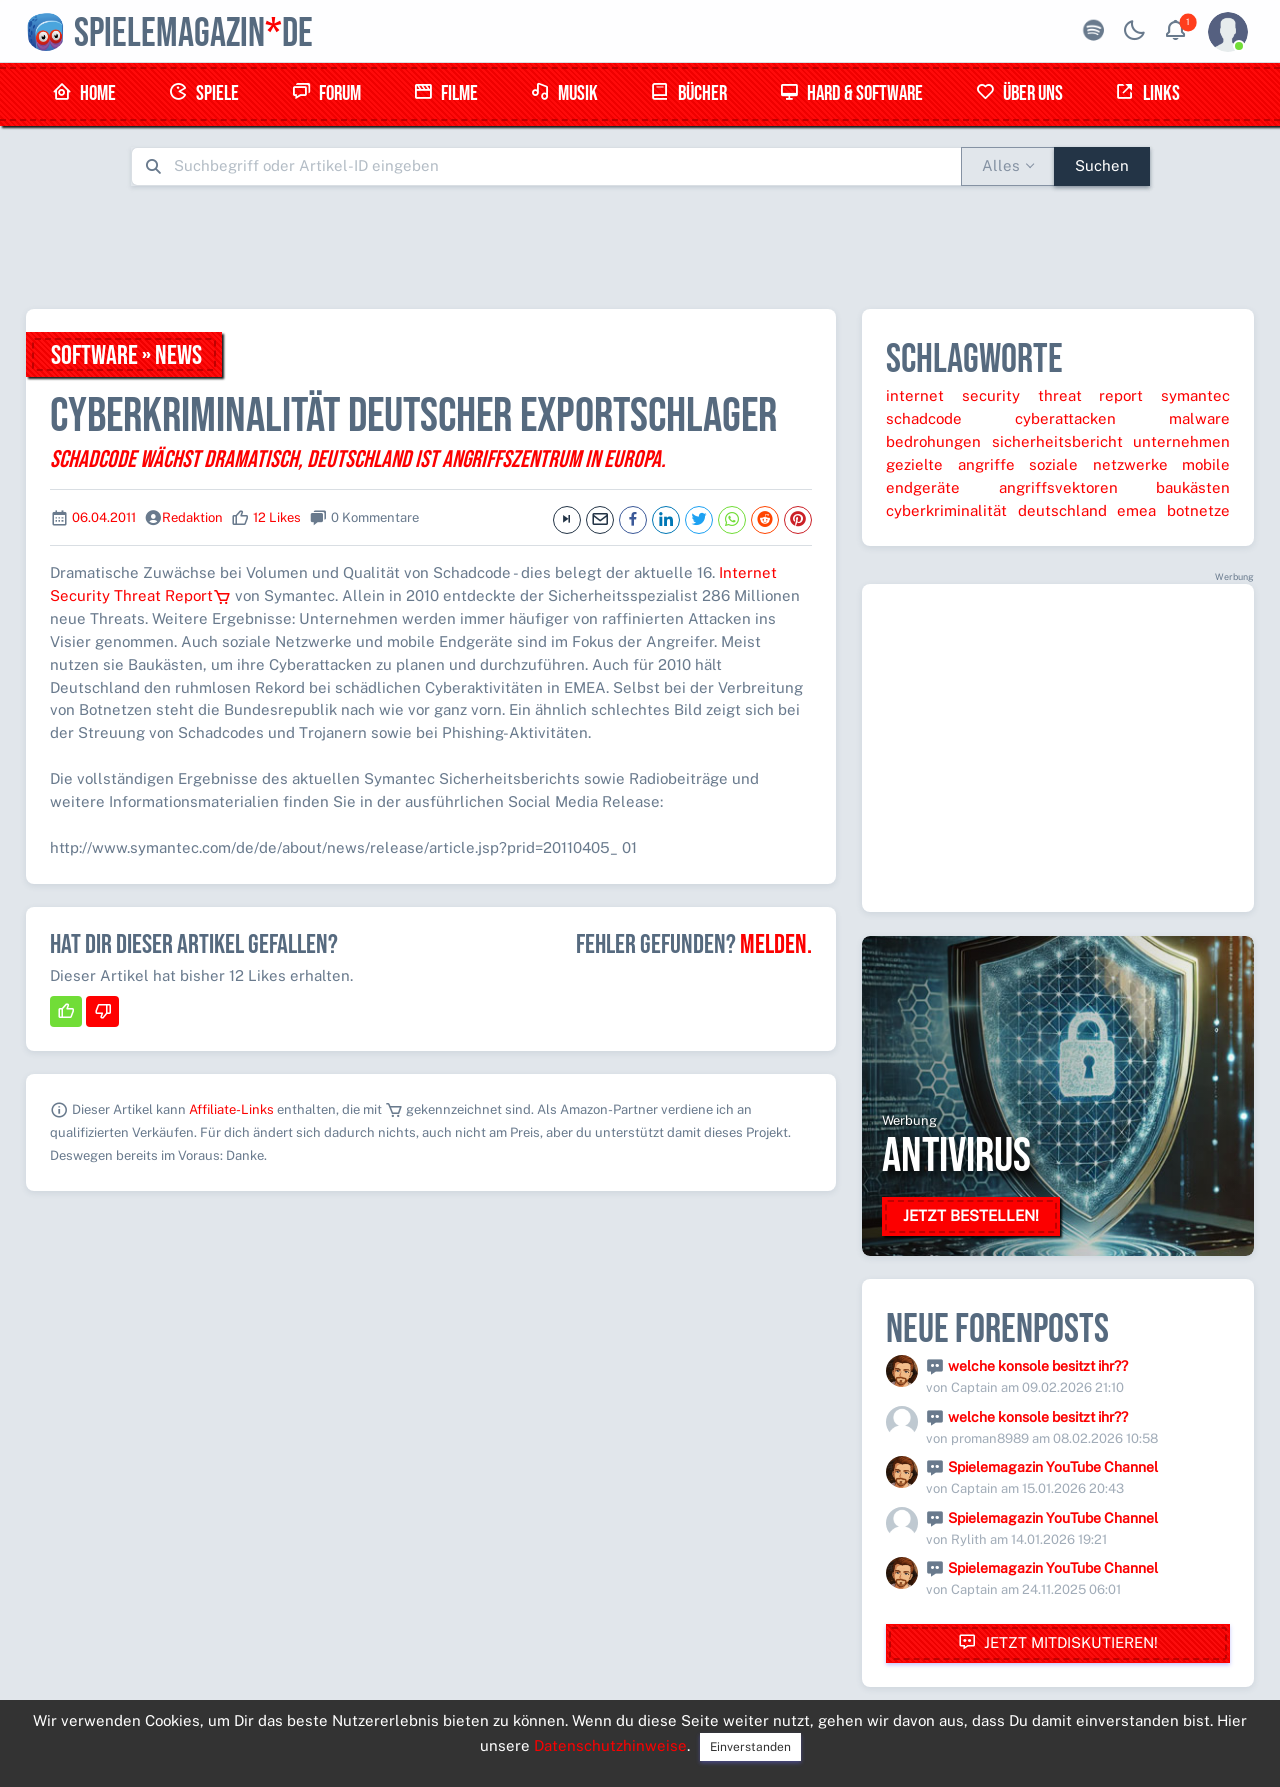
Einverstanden (750, 1747)
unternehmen (1181, 441)
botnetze (1198, 510)
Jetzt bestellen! (971, 1215)
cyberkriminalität (946, 510)
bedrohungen (933, 441)
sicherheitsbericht (1057, 441)
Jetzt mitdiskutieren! (1058, 1642)
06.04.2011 (104, 517)
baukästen (1193, 487)
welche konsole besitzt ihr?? (1038, 1366)
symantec (1195, 395)
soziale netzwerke (1098, 464)
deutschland (1062, 510)
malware (1199, 418)
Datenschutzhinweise (610, 1745)
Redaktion (192, 517)
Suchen (1102, 165)
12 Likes (277, 517)
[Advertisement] (640, 247)
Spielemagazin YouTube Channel (1053, 1467)
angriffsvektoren (1058, 487)
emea (1136, 510)
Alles (1001, 165)
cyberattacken (1065, 418)
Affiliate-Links (231, 1109)
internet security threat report (1014, 395)
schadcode (924, 418)
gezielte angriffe (950, 464)
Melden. (776, 945)
